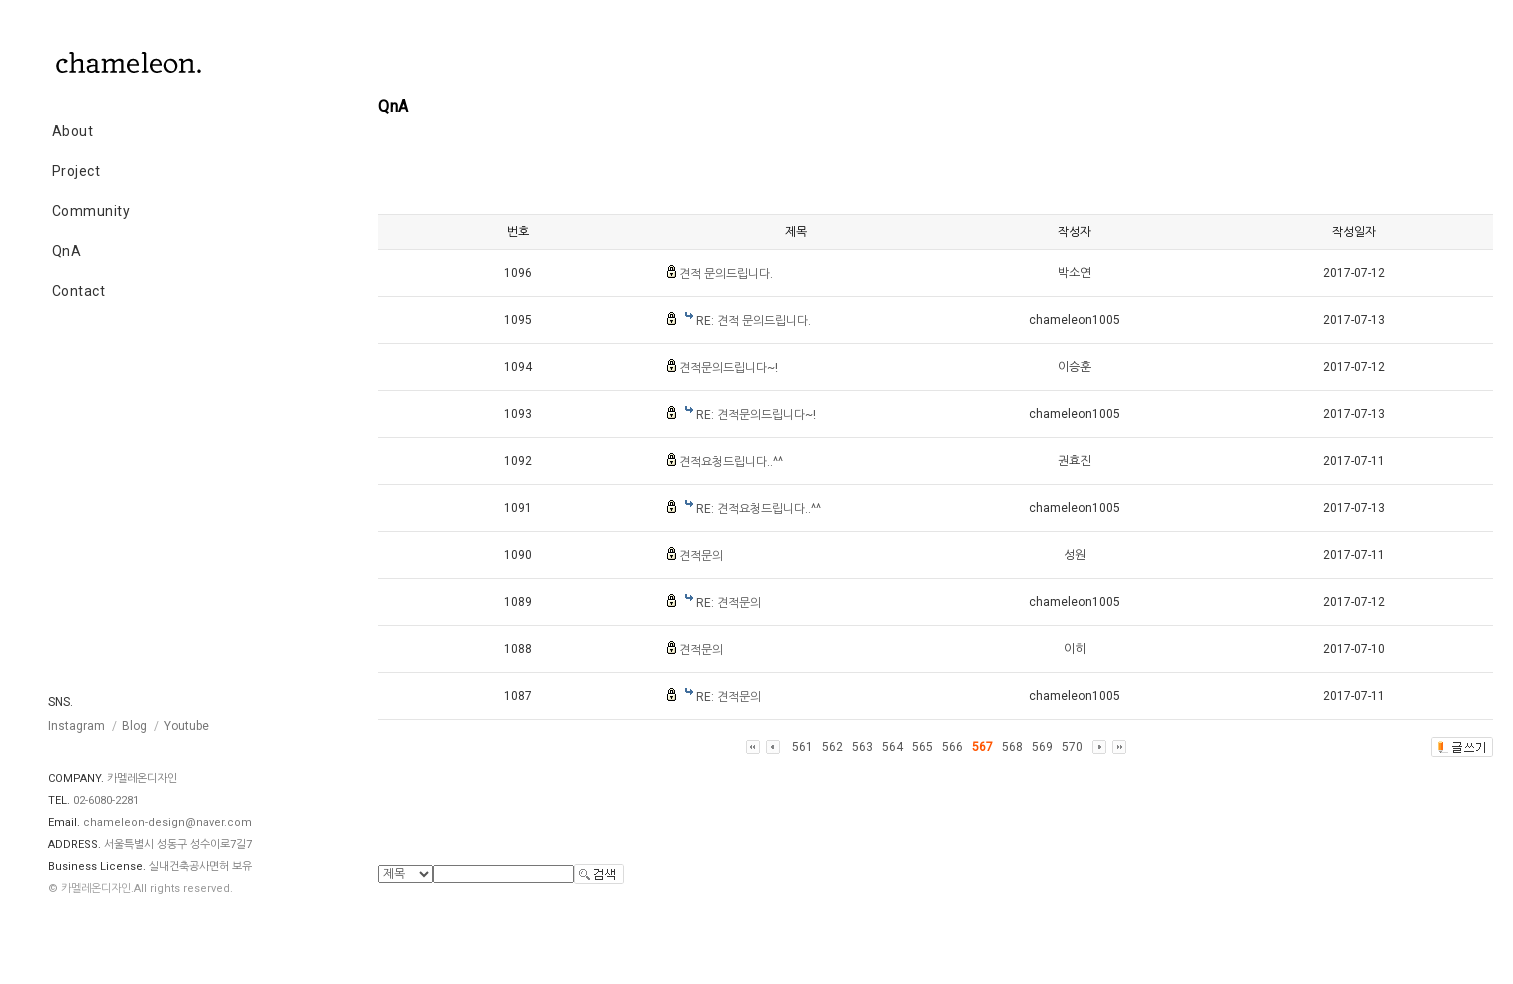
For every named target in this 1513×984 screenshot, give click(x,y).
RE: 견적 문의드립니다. (753, 321)
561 (802, 747)
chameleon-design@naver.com (167, 822)
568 (1012, 747)
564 (892, 747)
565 (922, 747)
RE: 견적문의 (728, 603)
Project (76, 171)
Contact (79, 291)
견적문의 (701, 556)
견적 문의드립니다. (726, 274)
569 (1042, 747)
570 (1072, 747)
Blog (134, 726)
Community (91, 211)
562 (832, 747)
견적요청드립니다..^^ (731, 462)
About (73, 131)
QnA (67, 251)
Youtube (186, 726)
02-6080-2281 (106, 800)
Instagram (76, 726)
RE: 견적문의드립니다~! (756, 415)
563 (862, 747)
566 (952, 747)
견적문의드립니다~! (728, 368)
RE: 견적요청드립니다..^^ (758, 509)
